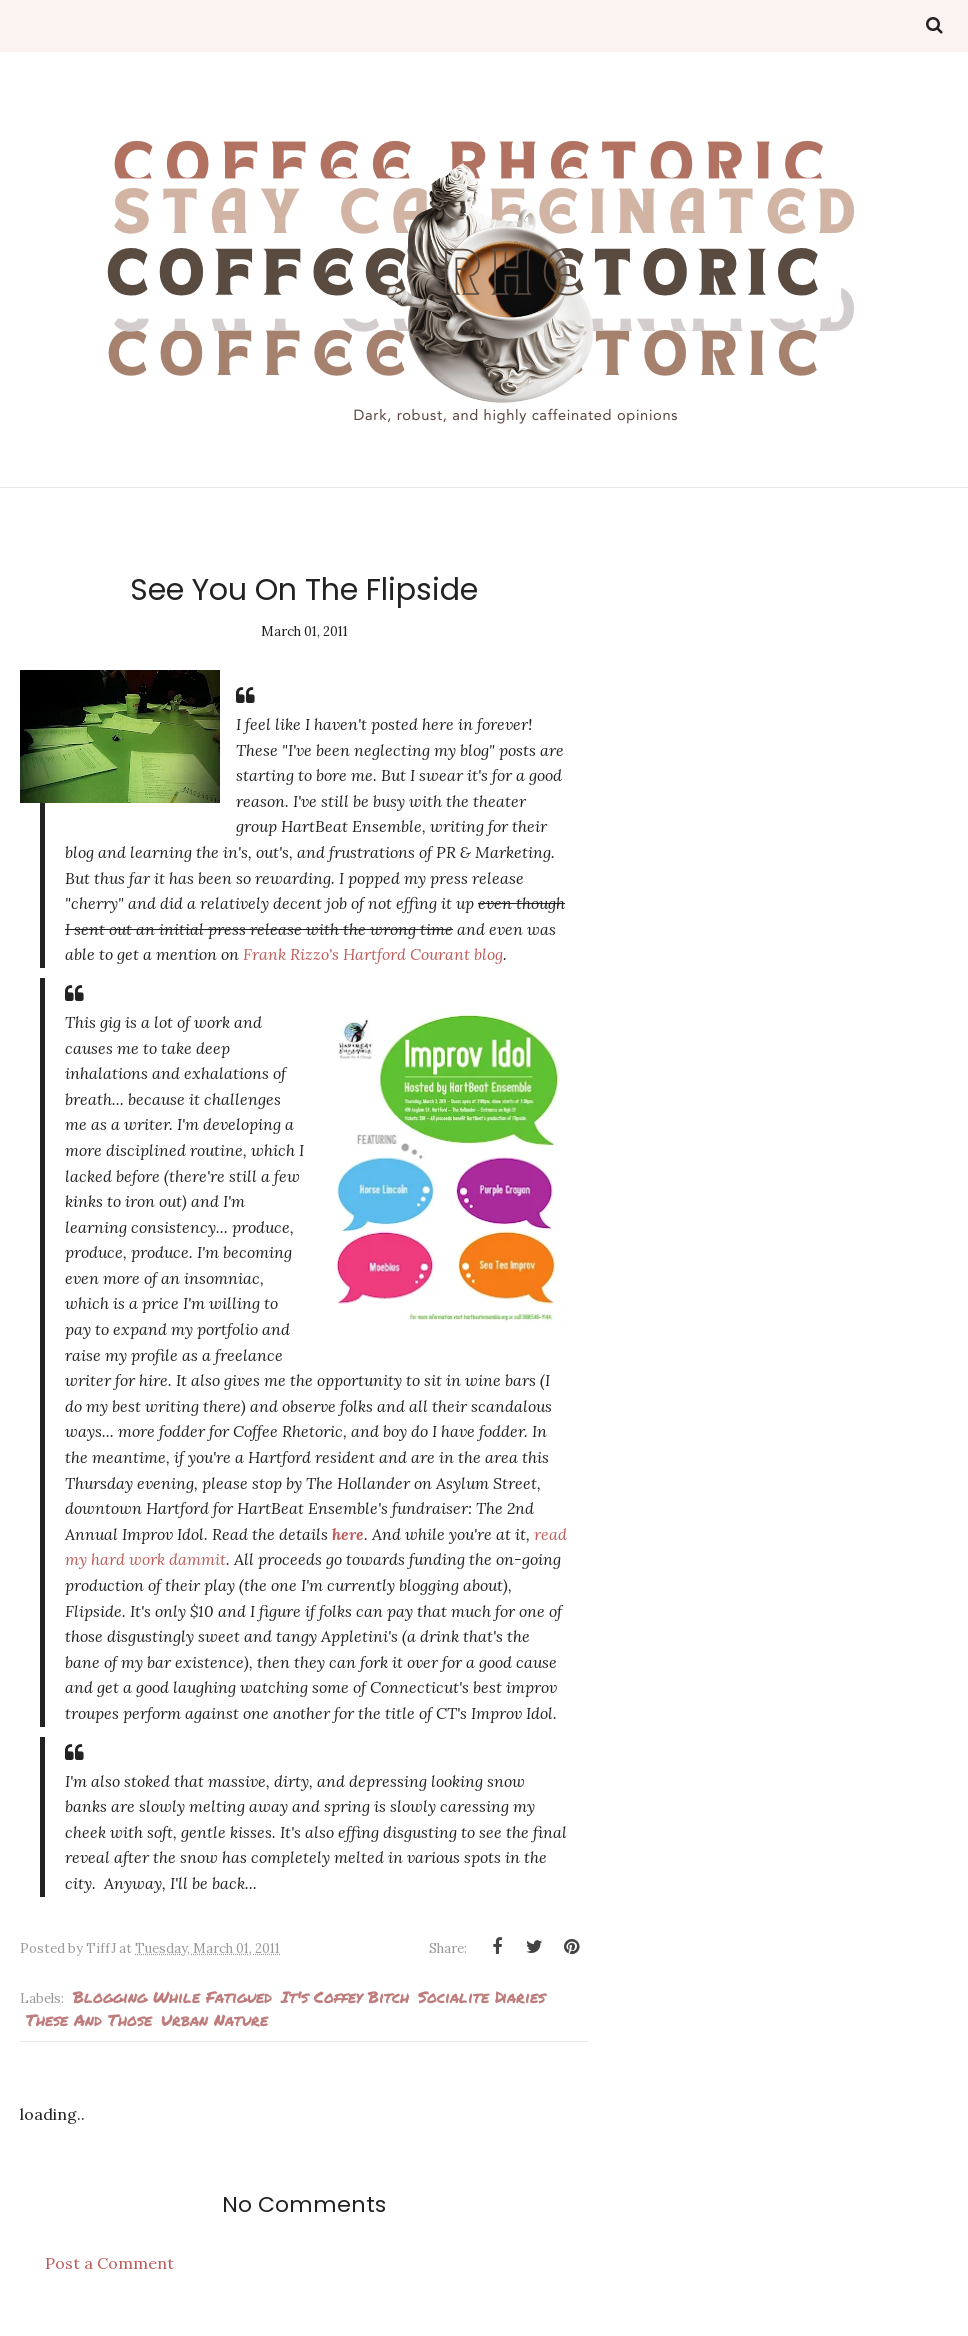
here (348, 1534)
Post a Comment (109, 2263)
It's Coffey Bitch (345, 1996)
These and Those (89, 2019)
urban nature (214, 2019)
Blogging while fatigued (172, 1996)
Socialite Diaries (481, 1996)
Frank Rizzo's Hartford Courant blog (373, 954)
